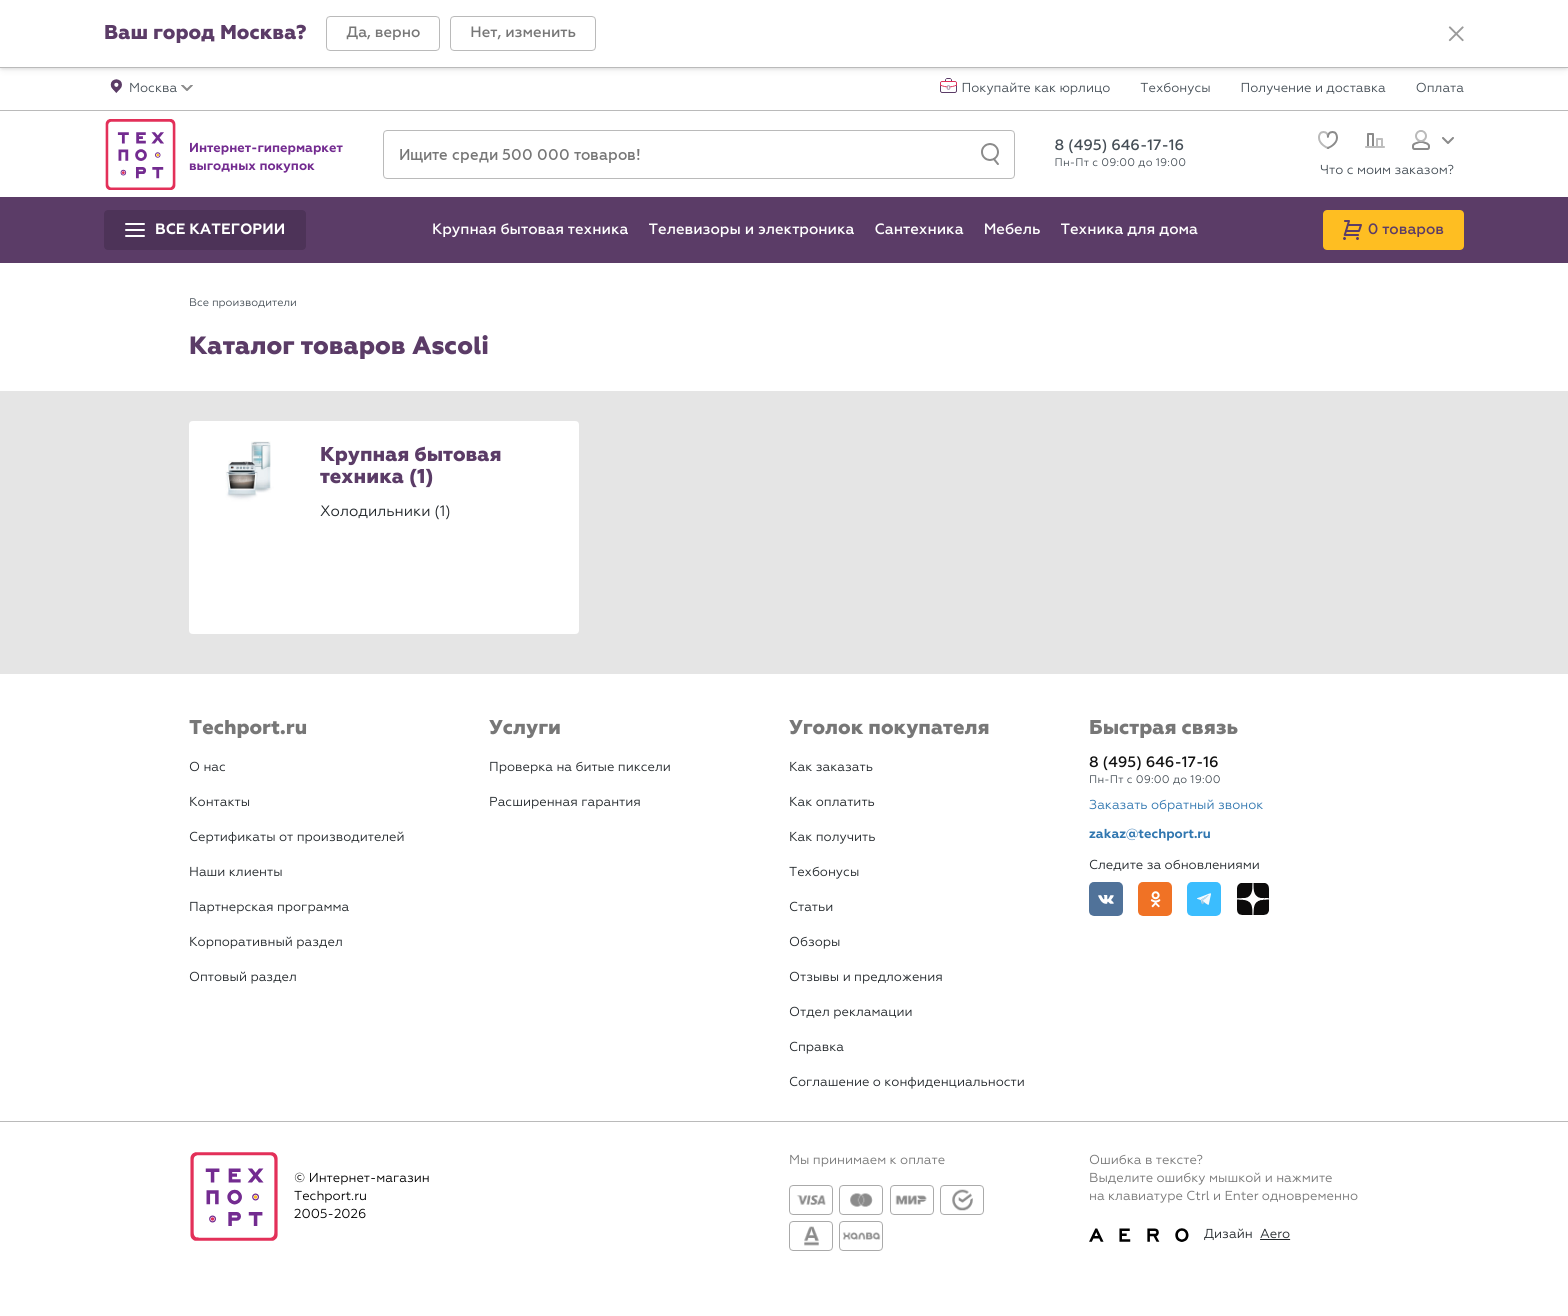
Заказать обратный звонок (1176, 805)
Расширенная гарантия (565, 802)
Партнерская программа (269, 907)
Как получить (832, 837)
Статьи (811, 907)
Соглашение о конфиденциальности (907, 1082)
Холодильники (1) (385, 511)
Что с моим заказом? (1387, 170)
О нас (207, 767)
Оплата (1440, 89)
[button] (383, 33)
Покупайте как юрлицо (1036, 89)
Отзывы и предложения (866, 977)
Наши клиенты (236, 872)
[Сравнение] (1372, 143)
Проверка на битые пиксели (580, 767)
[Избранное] (1325, 142)
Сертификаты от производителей (297, 837)
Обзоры (814, 942)
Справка (816, 1047)
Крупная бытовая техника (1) (411, 467)
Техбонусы (1175, 89)
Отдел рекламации (851, 1012)
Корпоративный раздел (266, 942)
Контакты (219, 802)
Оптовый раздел (243, 977)
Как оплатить (832, 802)
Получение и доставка (1313, 89)
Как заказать (831, 767)
